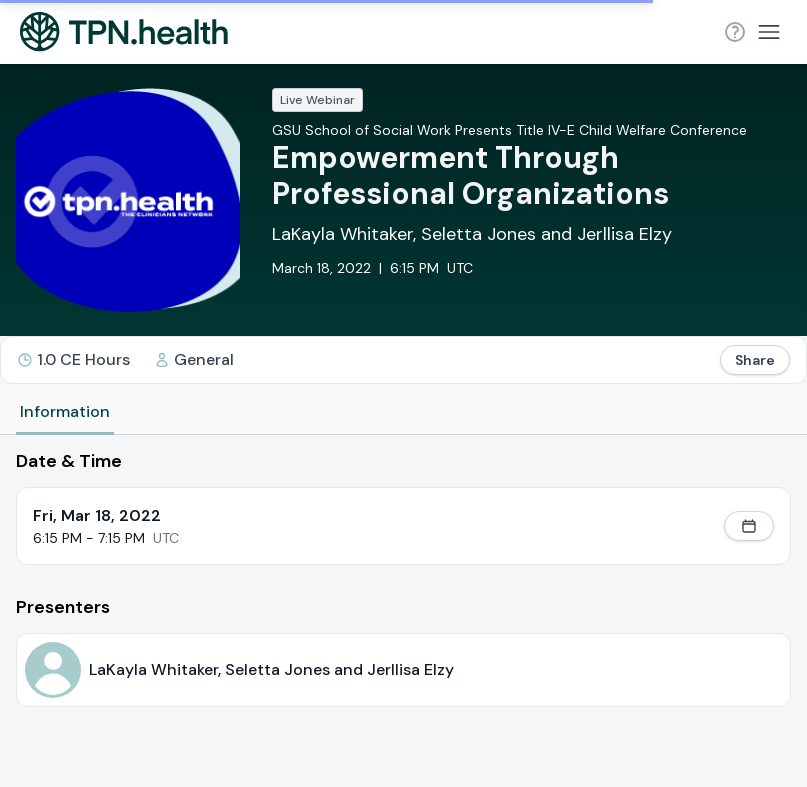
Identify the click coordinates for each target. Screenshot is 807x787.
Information (65, 411)
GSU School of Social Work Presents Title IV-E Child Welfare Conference (509, 130)
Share (755, 360)
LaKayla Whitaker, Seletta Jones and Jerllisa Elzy (472, 234)
